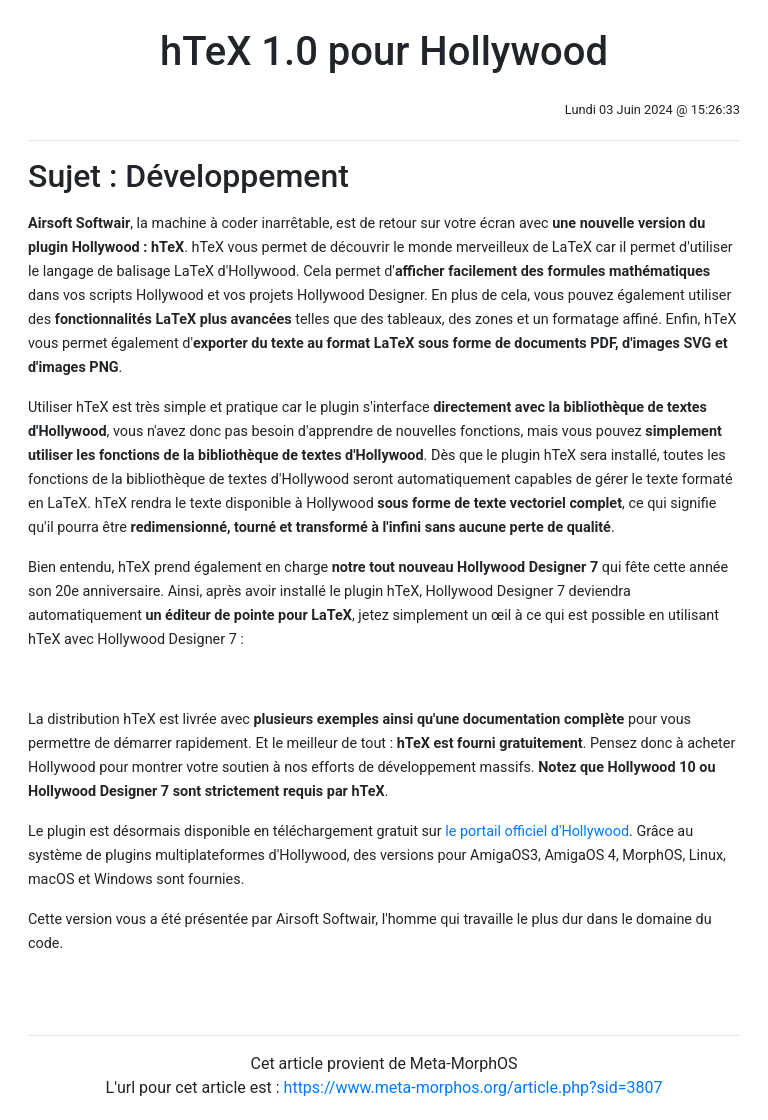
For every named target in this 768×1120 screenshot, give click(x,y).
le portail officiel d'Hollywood (537, 831)
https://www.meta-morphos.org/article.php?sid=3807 (473, 1087)
